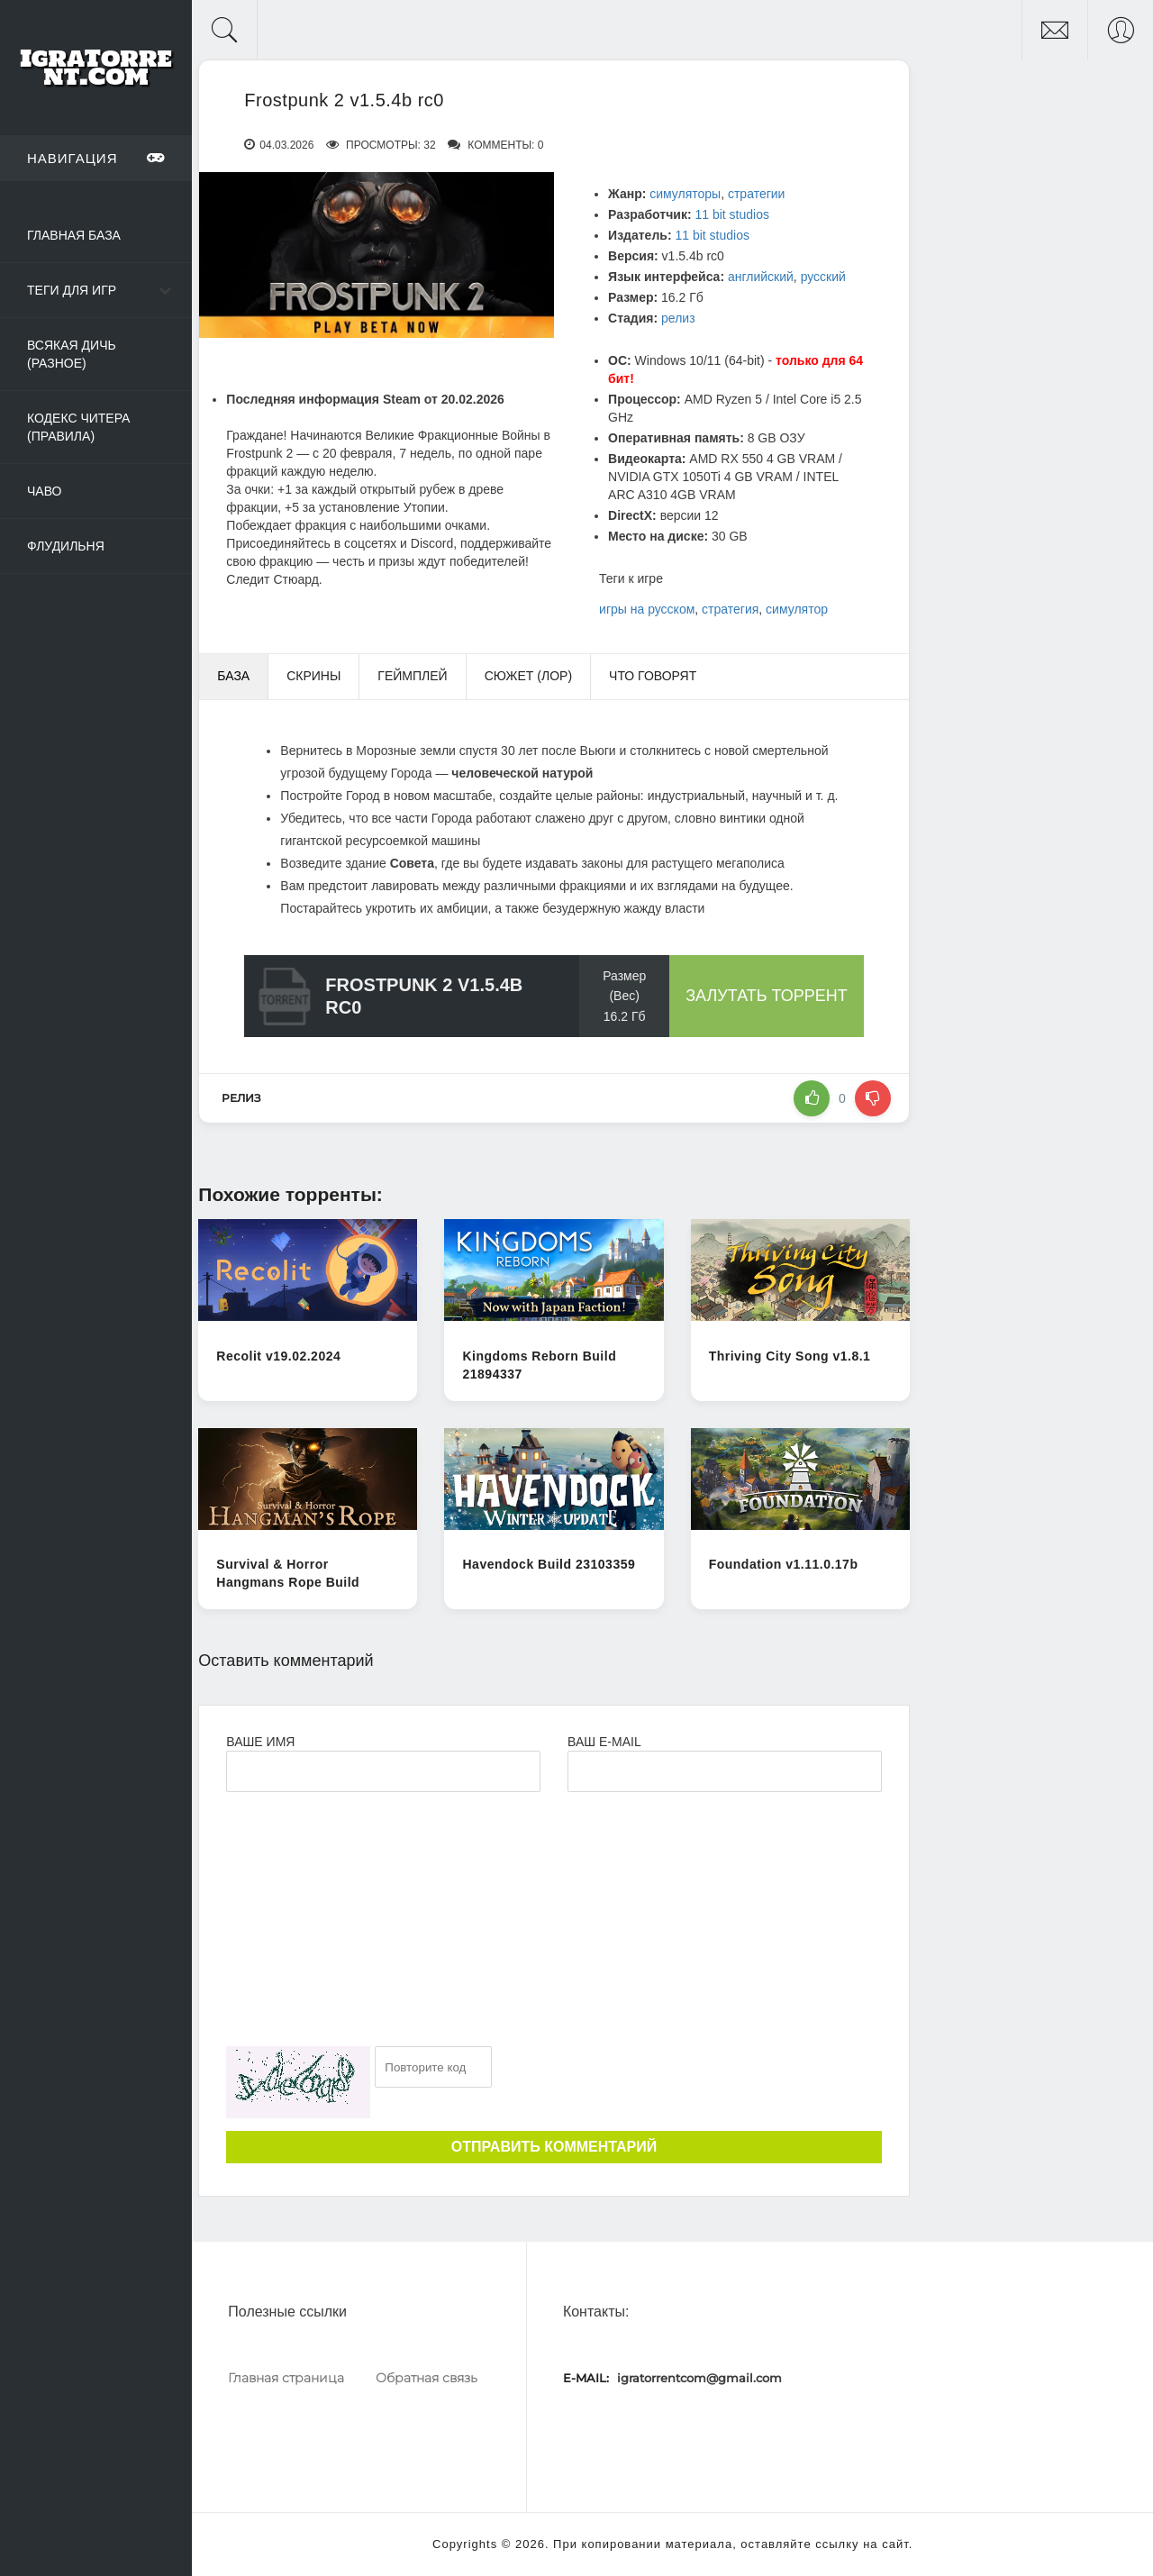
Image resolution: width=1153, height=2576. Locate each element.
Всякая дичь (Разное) (71, 354)
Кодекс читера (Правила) (78, 427)
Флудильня (65, 546)
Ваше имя (260, 1741)
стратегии (756, 194)
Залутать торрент (766, 996)
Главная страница (286, 2378)
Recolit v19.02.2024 (278, 1356)
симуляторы (685, 194)
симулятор (797, 609)
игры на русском (647, 609)
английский (761, 276)
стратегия (730, 609)
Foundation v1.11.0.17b (783, 1564)
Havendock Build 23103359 (548, 1564)
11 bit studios (732, 214)
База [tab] (233, 676)
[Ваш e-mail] (724, 1771)
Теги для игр (71, 290)
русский (823, 276)
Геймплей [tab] (412, 676)
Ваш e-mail (603, 1741)
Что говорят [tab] (652, 676)
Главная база (74, 235)
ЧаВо (44, 491)
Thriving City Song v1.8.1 (790, 1356)
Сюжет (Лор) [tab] (528, 676)
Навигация (96, 157)
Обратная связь (426, 2378)
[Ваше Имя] (383, 1771)
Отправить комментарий (554, 2146)
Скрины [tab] (313, 676)
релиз (678, 318)
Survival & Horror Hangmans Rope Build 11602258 (287, 1582)
